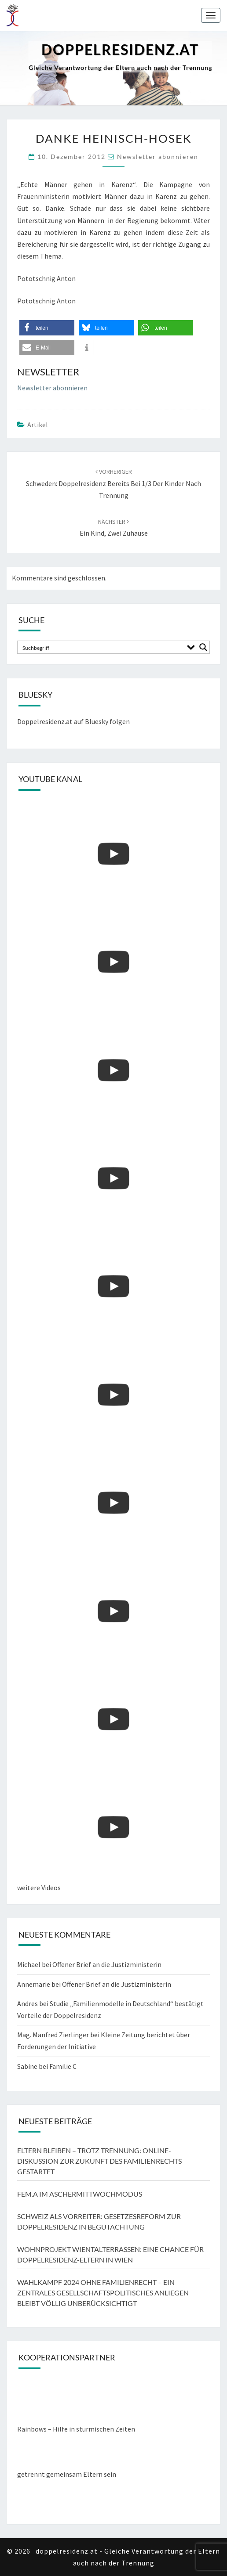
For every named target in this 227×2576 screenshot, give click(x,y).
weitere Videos (39, 1887)
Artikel (37, 424)
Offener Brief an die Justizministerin (106, 1964)
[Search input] (101, 647)
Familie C (63, 2066)
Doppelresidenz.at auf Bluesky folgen (73, 721)
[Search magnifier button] (203, 647)
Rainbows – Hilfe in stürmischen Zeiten (76, 2429)
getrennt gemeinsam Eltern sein (66, 2474)
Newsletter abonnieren (157, 156)
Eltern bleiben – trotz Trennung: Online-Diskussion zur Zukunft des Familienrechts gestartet (99, 2161)
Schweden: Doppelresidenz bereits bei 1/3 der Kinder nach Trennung (113, 483)
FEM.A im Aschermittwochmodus (79, 2194)
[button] (46, 327)
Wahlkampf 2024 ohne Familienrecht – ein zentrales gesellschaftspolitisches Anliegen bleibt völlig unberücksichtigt (103, 2292)
